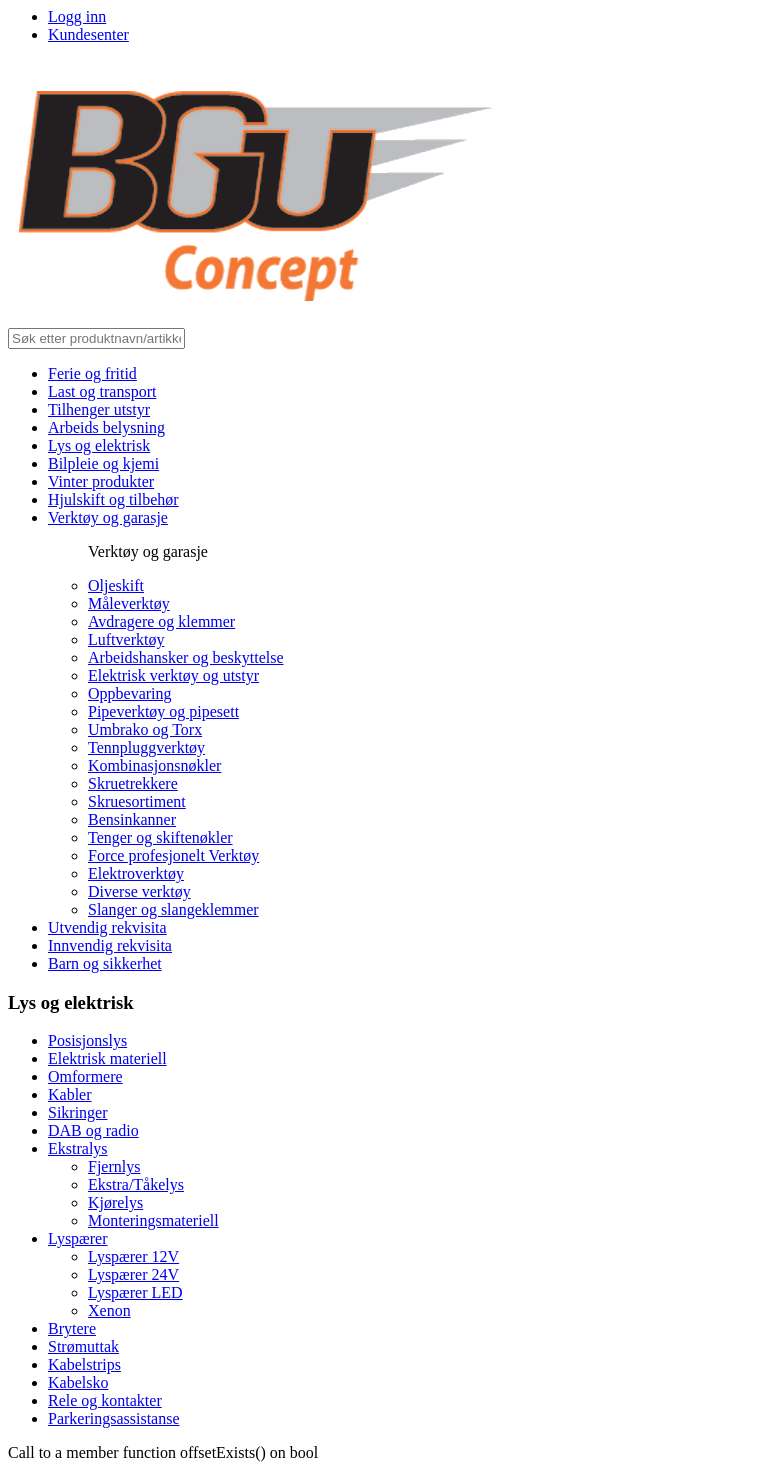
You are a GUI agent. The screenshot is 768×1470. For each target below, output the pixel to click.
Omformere (85, 1076)
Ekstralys (78, 1148)
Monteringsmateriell (153, 1220)
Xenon (109, 1310)
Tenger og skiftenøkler (160, 837)
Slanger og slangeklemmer (173, 909)
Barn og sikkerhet (105, 963)
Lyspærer (78, 1238)
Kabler (70, 1094)
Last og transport (102, 391)
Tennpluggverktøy (146, 747)
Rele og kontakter (105, 1400)
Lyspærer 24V (133, 1274)
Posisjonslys (87, 1040)
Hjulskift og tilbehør (113, 499)
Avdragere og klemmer (161, 621)
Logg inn (77, 16)
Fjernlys (114, 1166)
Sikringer (78, 1112)
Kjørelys (115, 1202)
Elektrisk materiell (107, 1058)
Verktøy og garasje (108, 517)
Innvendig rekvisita (110, 945)
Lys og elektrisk (99, 445)
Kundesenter (88, 34)
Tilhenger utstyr (99, 409)
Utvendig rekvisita (107, 927)
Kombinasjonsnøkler (154, 765)
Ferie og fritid (92, 373)
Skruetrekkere (133, 783)
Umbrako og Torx (145, 729)
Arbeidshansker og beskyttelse (186, 657)
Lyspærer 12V (133, 1256)
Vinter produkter (101, 481)
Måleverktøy (129, 603)
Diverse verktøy (139, 891)
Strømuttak (83, 1346)
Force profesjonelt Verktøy (173, 855)
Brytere (72, 1328)
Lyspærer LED (135, 1292)
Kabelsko (78, 1382)
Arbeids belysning (106, 427)
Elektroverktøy (136, 873)
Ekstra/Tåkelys (136, 1184)
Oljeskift (116, 585)
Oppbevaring (130, 693)
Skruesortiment (137, 801)
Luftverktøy (126, 639)
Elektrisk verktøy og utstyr (173, 675)
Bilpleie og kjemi (103, 463)
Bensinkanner (132, 819)
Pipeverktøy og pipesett (163, 711)
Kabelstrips (84, 1364)
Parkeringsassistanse (114, 1418)
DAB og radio (93, 1130)
